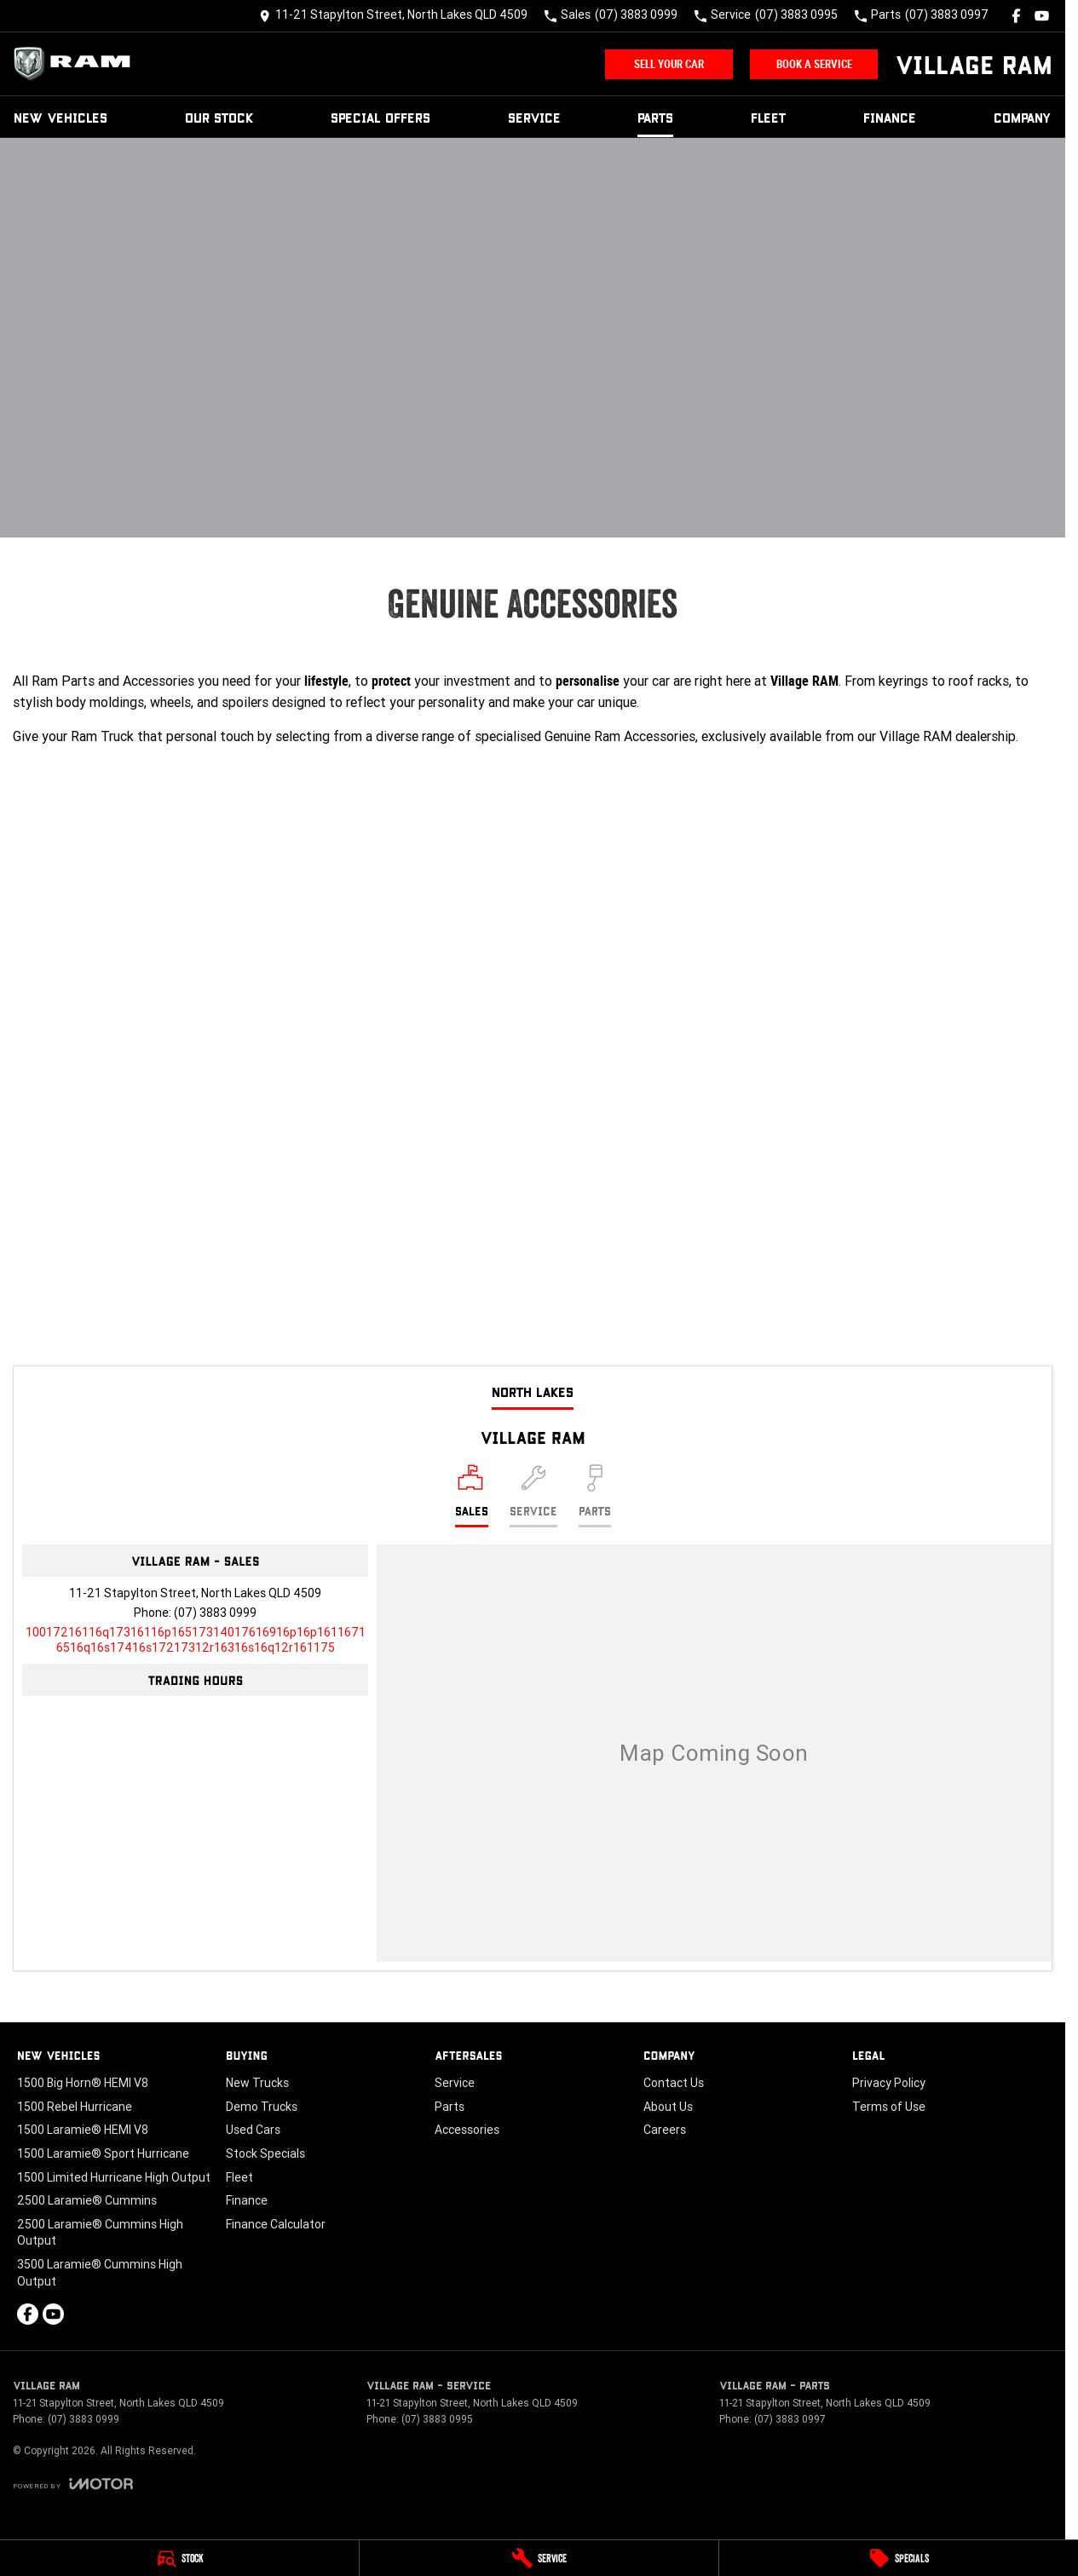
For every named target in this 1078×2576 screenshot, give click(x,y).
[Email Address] (196, 1639)
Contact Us (673, 2082)
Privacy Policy (888, 2082)
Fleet (769, 117)
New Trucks (257, 2082)
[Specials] (898, 2558)
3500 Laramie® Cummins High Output (99, 2273)
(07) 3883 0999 (215, 1612)
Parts (655, 117)
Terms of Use (888, 2106)
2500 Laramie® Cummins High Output (100, 2233)
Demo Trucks (261, 2106)
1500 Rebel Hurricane (74, 2106)
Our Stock (219, 117)
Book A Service (814, 64)
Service (534, 117)
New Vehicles (60, 117)
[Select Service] (533, 1495)
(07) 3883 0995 (437, 2418)
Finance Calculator (276, 2224)
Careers (664, 2129)
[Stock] (179, 2558)
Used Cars (253, 2129)
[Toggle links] (73, 2483)
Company (1023, 117)
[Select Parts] (595, 1495)
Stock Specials (265, 2153)
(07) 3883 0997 (790, 2418)
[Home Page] (77, 64)
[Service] (539, 2558)
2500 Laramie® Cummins (87, 2200)
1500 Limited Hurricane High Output (113, 2177)
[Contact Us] (393, 15)
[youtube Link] (1041, 15)
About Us (668, 2106)
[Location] (471, 1495)
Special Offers (380, 117)
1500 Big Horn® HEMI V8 (82, 2082)
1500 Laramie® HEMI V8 (82, 2129)
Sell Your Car (669, 64)
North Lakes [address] (533, 1391)
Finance (889, 117)
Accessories (467, 2129)
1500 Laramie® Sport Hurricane (103, 2153)
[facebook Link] (1016, 15)
